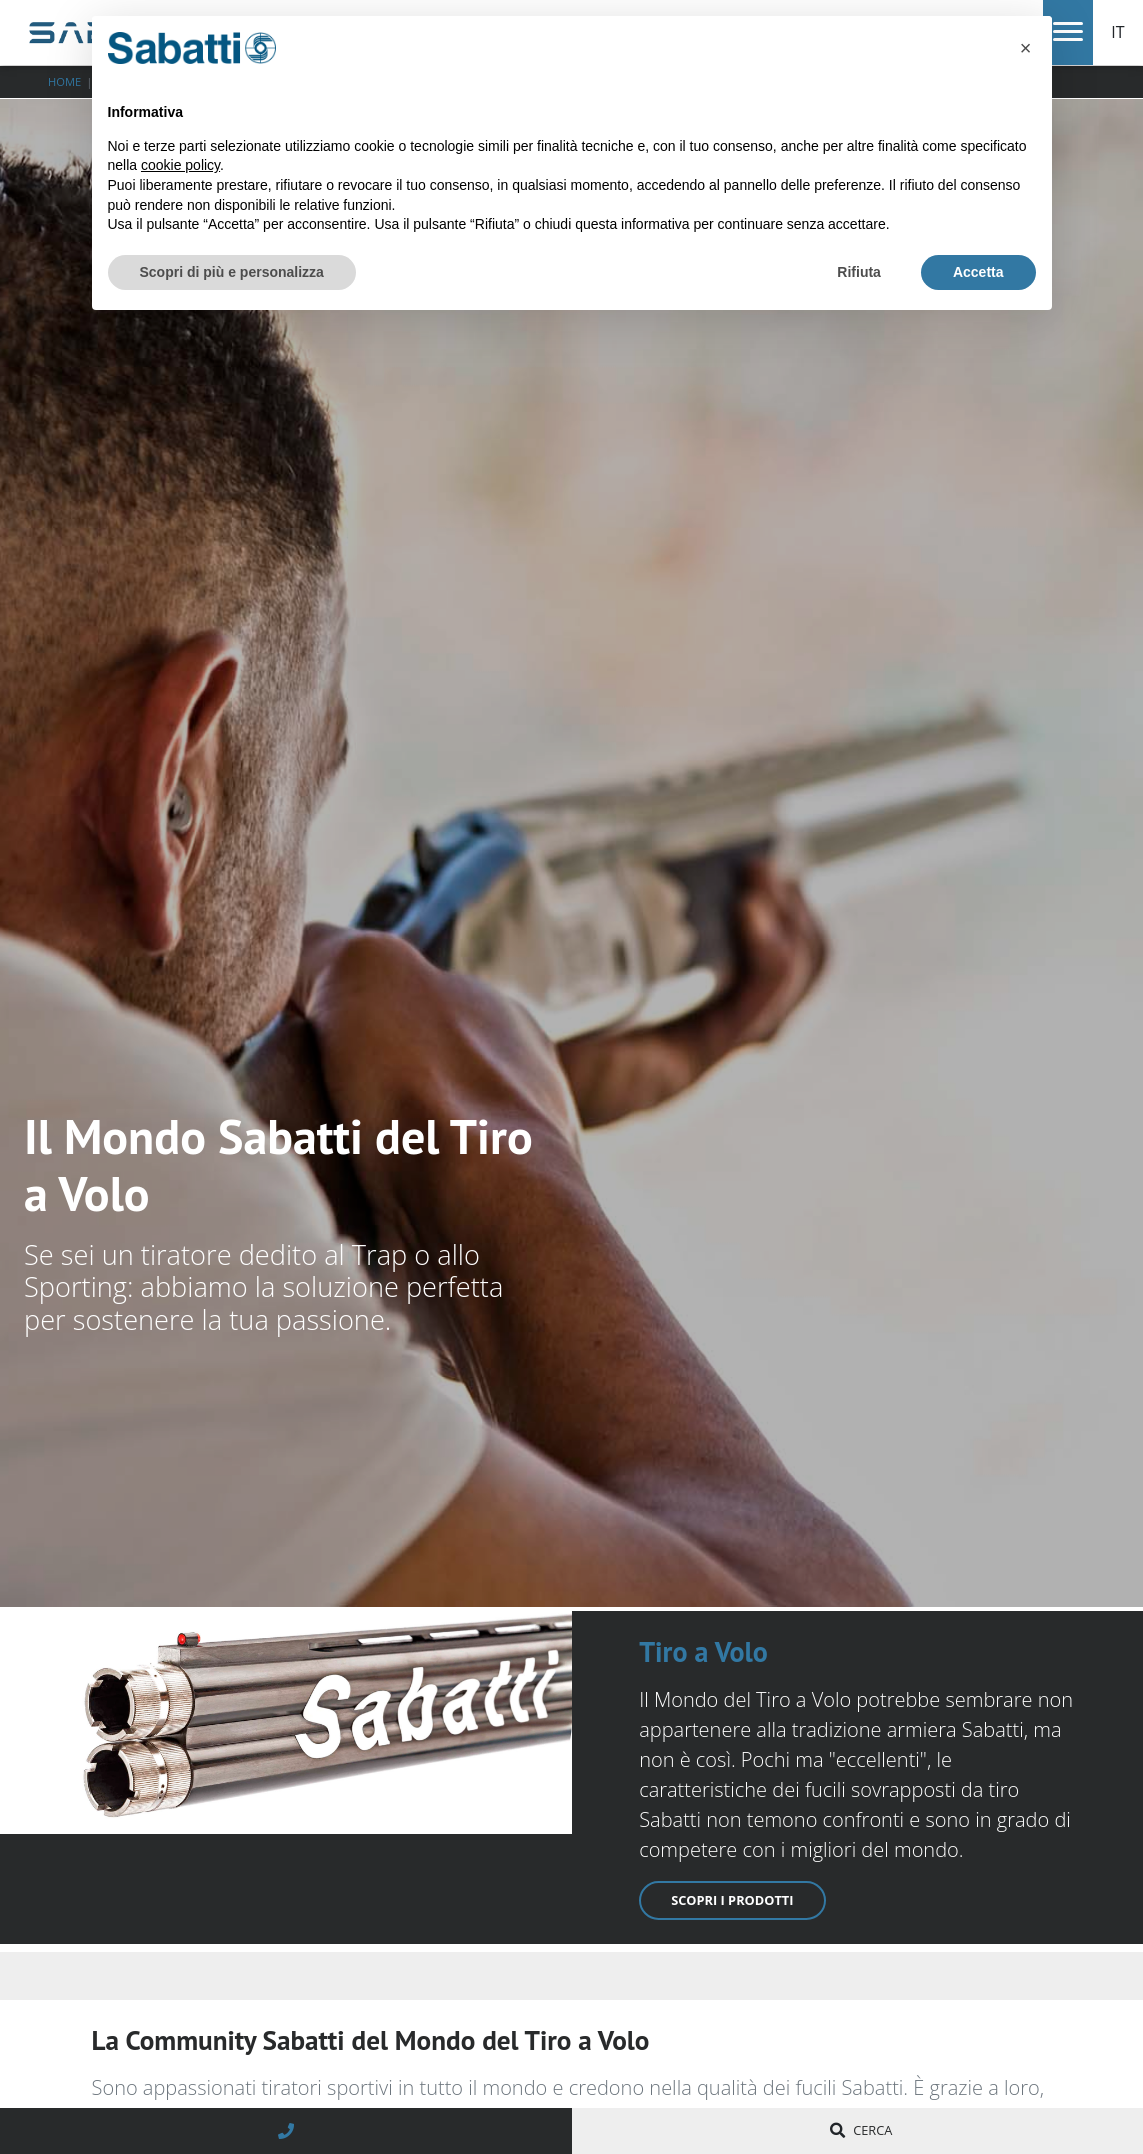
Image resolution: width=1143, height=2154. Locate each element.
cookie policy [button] (180, 165)
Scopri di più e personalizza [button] (232, 272)
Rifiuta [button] (859, 272)
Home (64, 81)
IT (1117, 32)
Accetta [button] (978, 272)
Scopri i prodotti (732, 1900)
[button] (1026, 48)
